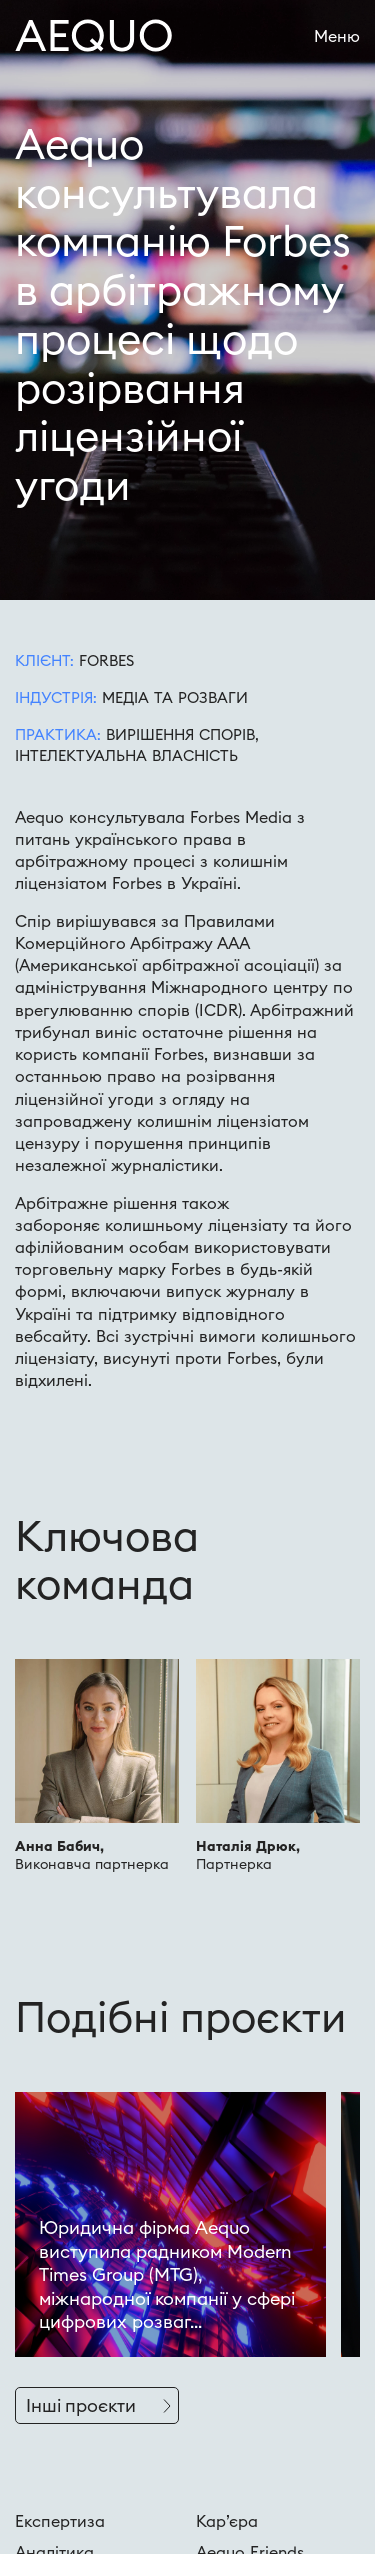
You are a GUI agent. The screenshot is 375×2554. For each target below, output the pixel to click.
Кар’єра (227, 2521)
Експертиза (60, 2521)
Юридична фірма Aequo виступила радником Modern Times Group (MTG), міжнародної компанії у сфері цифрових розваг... (167, 2274)
